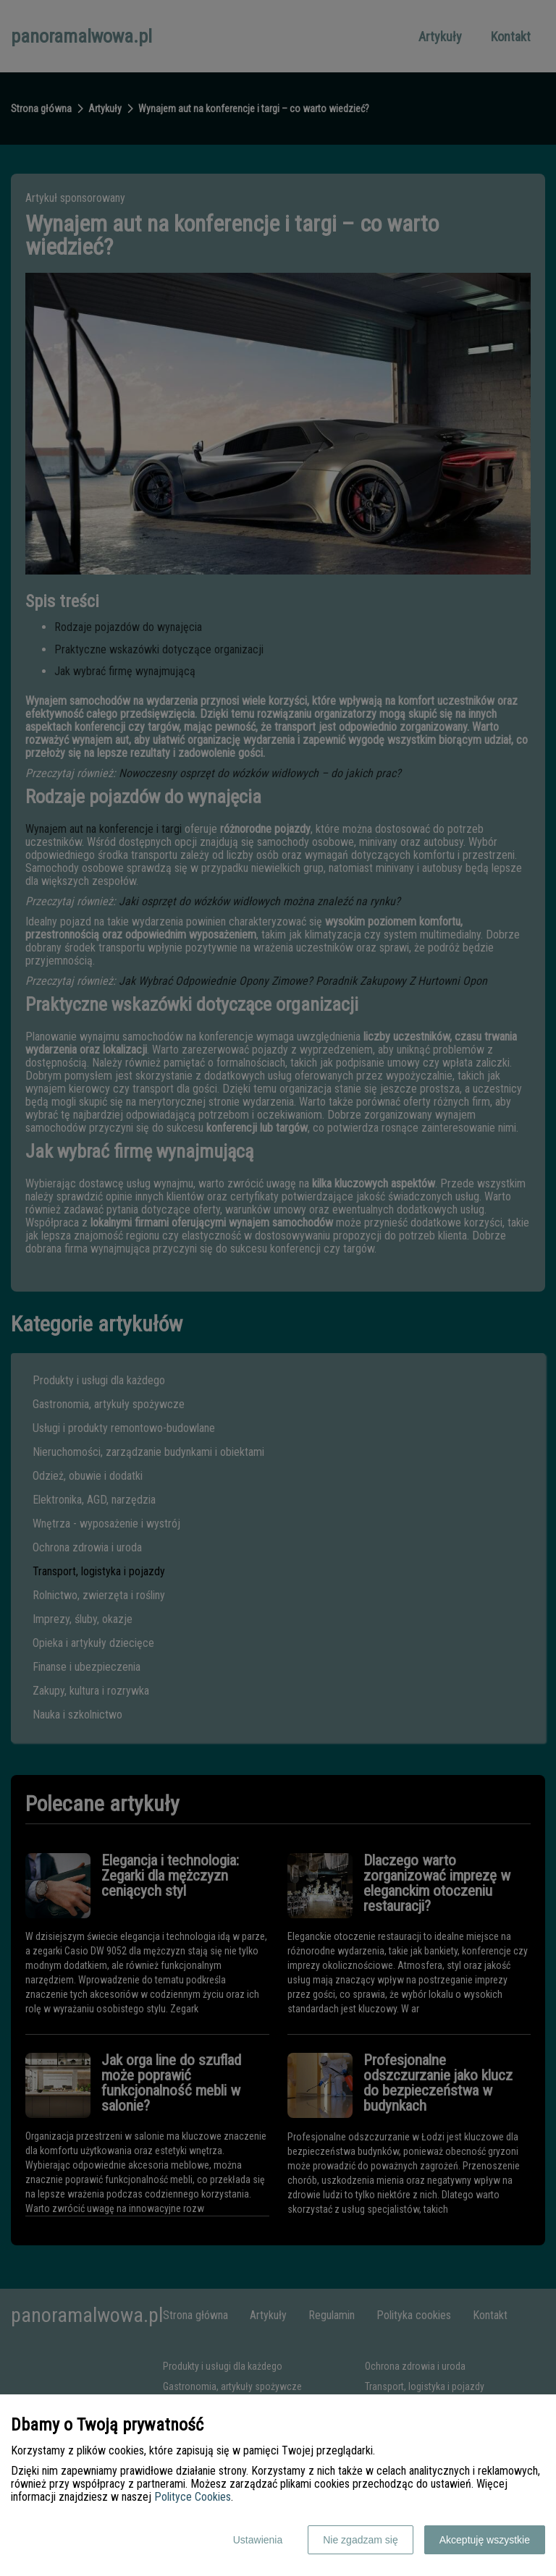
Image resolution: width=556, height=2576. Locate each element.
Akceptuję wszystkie (484, 2540)
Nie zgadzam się (360, 2540)
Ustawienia (257, 2540)
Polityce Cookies (192, 2497)
